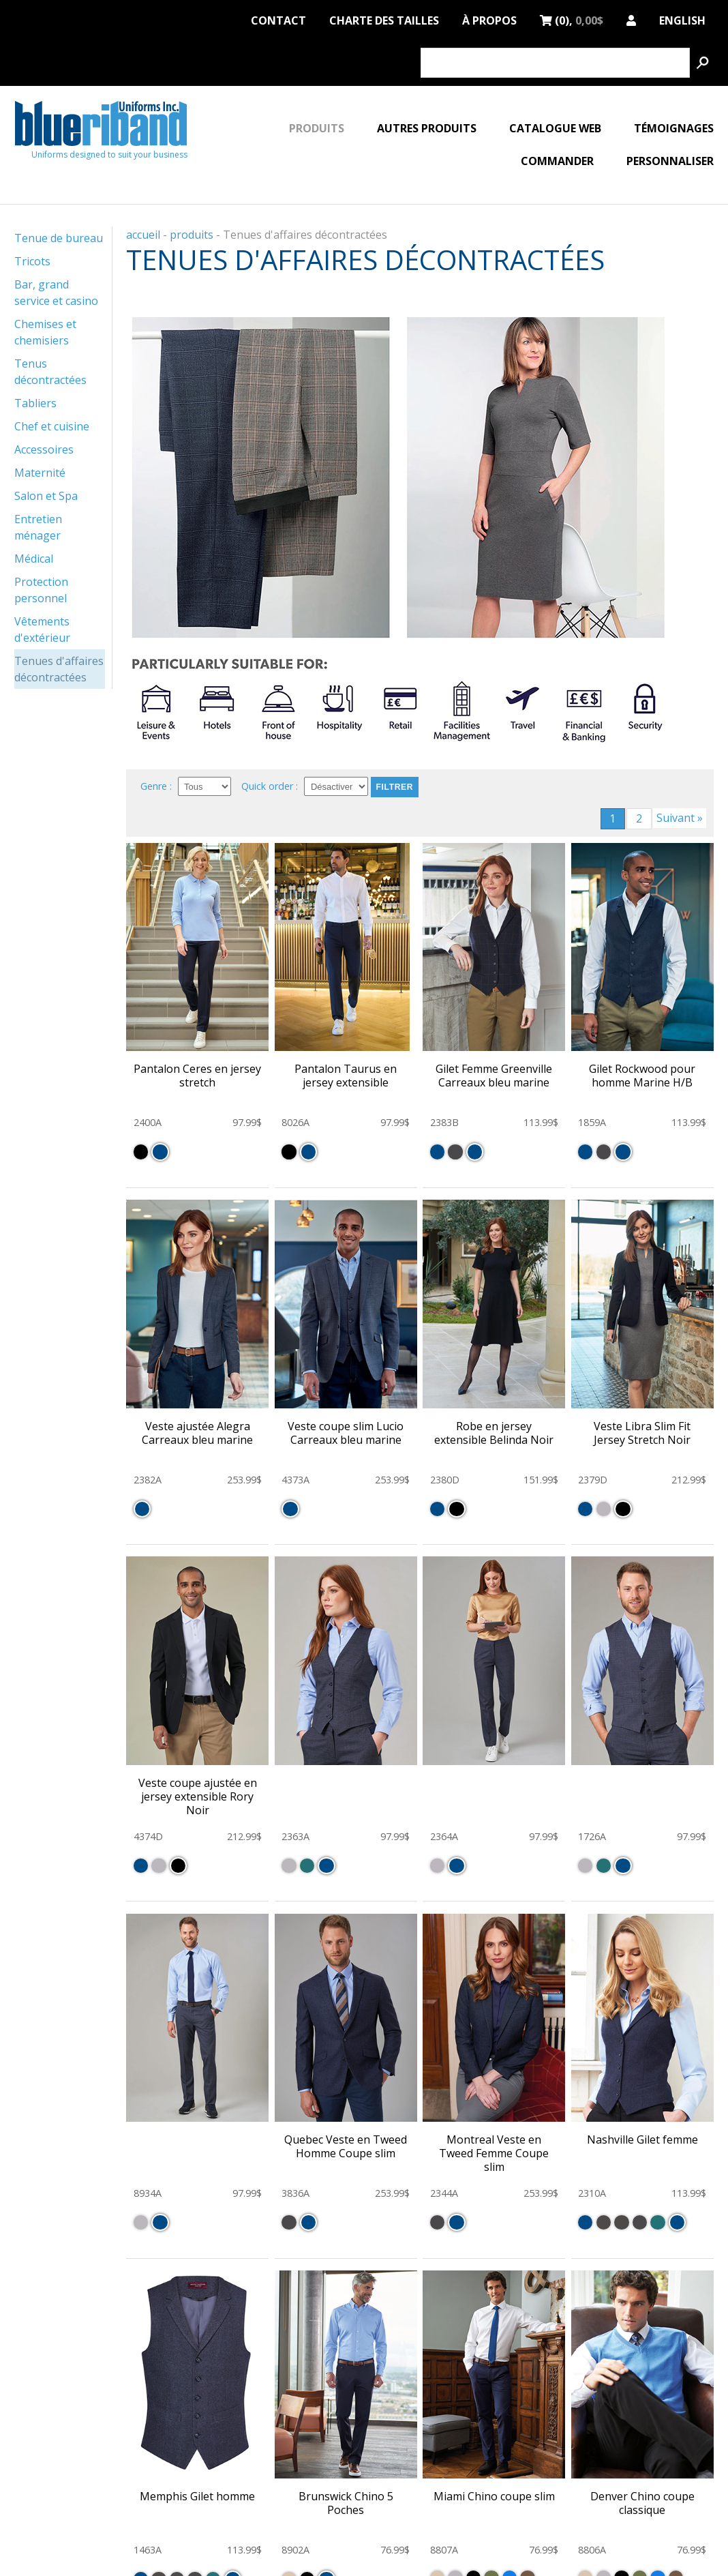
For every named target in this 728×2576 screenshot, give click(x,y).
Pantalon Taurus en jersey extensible (345, 1075)
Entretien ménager (38, 527)
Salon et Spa (46, 495)
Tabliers (35, 403)
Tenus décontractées (50, 371)
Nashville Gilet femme (642, 2139)
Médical (33, 558)
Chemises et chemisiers (45, 332)
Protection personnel (41, 590)
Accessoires (44, 449)
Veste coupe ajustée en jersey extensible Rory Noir (197, 1796)
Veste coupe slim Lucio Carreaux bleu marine (346, 1433)
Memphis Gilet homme (197, 2496)
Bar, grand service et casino (56, 292)
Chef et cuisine (51, 426)
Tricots (32, 261)
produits (191, 234)
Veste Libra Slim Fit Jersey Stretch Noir (642, 1433)
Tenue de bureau (58, 238)
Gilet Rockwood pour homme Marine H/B (642, 1075)
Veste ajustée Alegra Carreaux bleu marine (197, 1433)
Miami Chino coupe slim (494, 2496)
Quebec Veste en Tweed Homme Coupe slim (345, 2146)
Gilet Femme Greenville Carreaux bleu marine (494, 1075)
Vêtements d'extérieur (42, 629)
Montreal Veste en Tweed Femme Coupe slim (494, 2153)
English (682, 18)
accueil (143, 234)
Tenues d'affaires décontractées (59, 669)
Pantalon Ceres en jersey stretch (197, 1075)
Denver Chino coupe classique (642, 2503)
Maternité (39, 472)
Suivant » (679, 817)
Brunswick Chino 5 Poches (346, 2503)
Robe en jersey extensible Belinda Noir (493, 1433)
